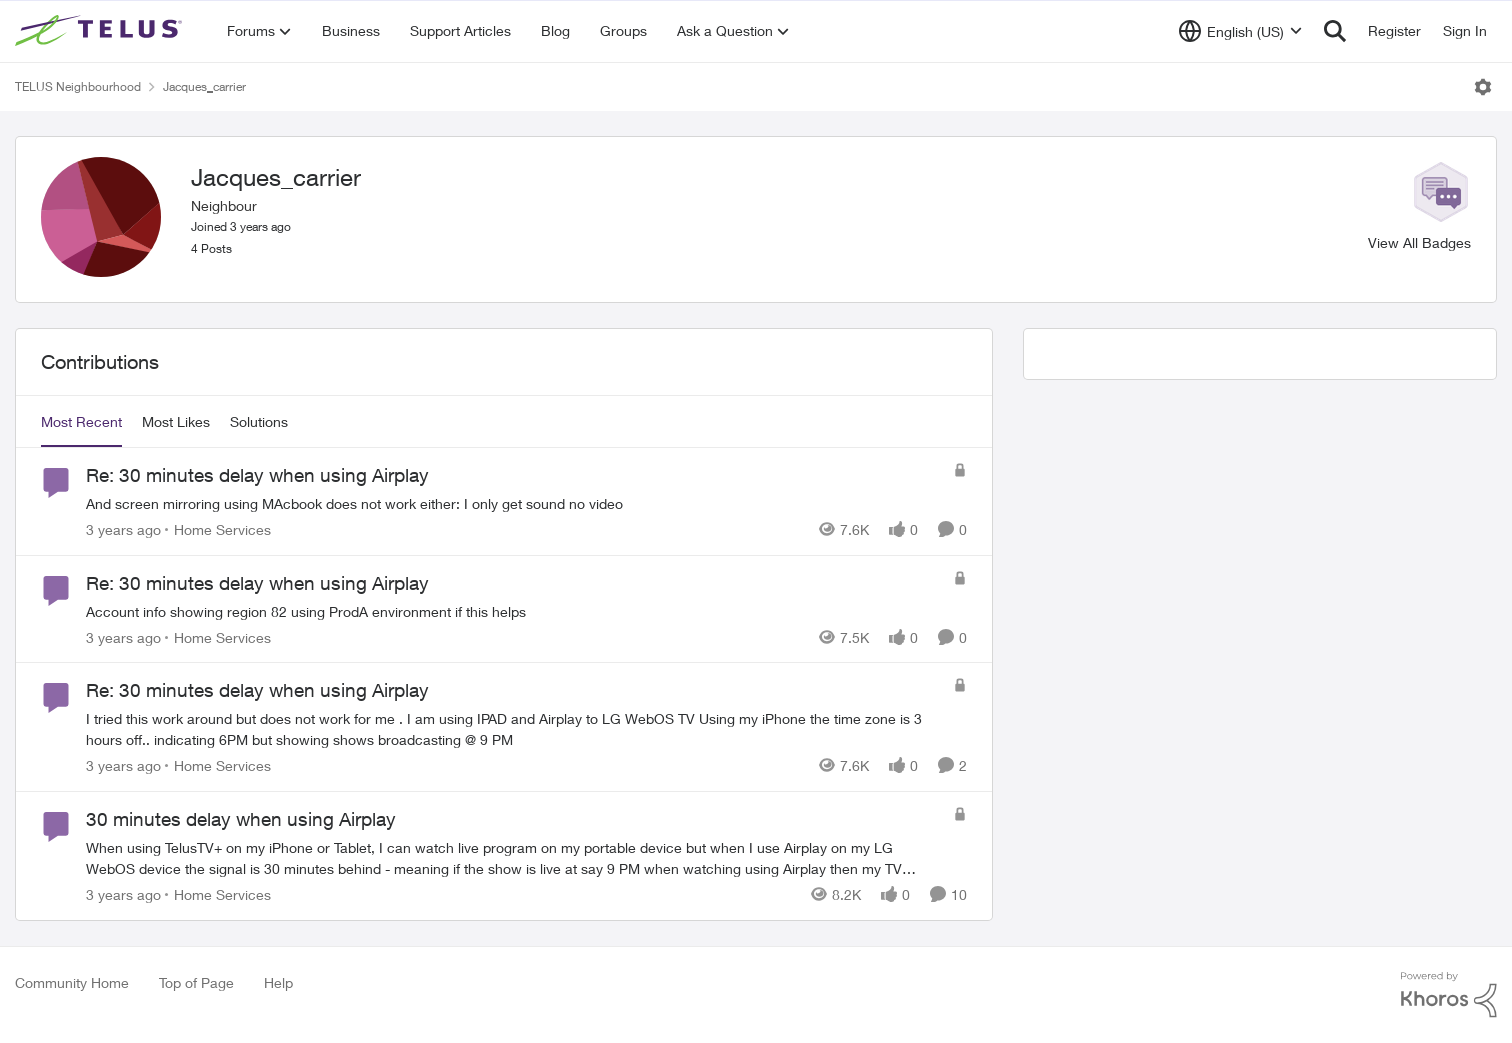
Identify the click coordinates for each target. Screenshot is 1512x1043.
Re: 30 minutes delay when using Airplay (257, 475)
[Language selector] (1240, 31)
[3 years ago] (123, 529)
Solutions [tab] (259, 421)
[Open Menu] (1483, 87)
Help (278, 982)
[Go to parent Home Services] (218, 529)
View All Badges (1419, 242)
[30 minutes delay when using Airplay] (514, 858)
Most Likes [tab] (176, 421)
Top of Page (196, 982)
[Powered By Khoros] (1449, 995)
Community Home (72, 982)
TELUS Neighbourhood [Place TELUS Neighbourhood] (78, 86)
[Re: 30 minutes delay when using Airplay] (514, 503)
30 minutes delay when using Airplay (241, 819)
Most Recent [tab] (81, 421)
